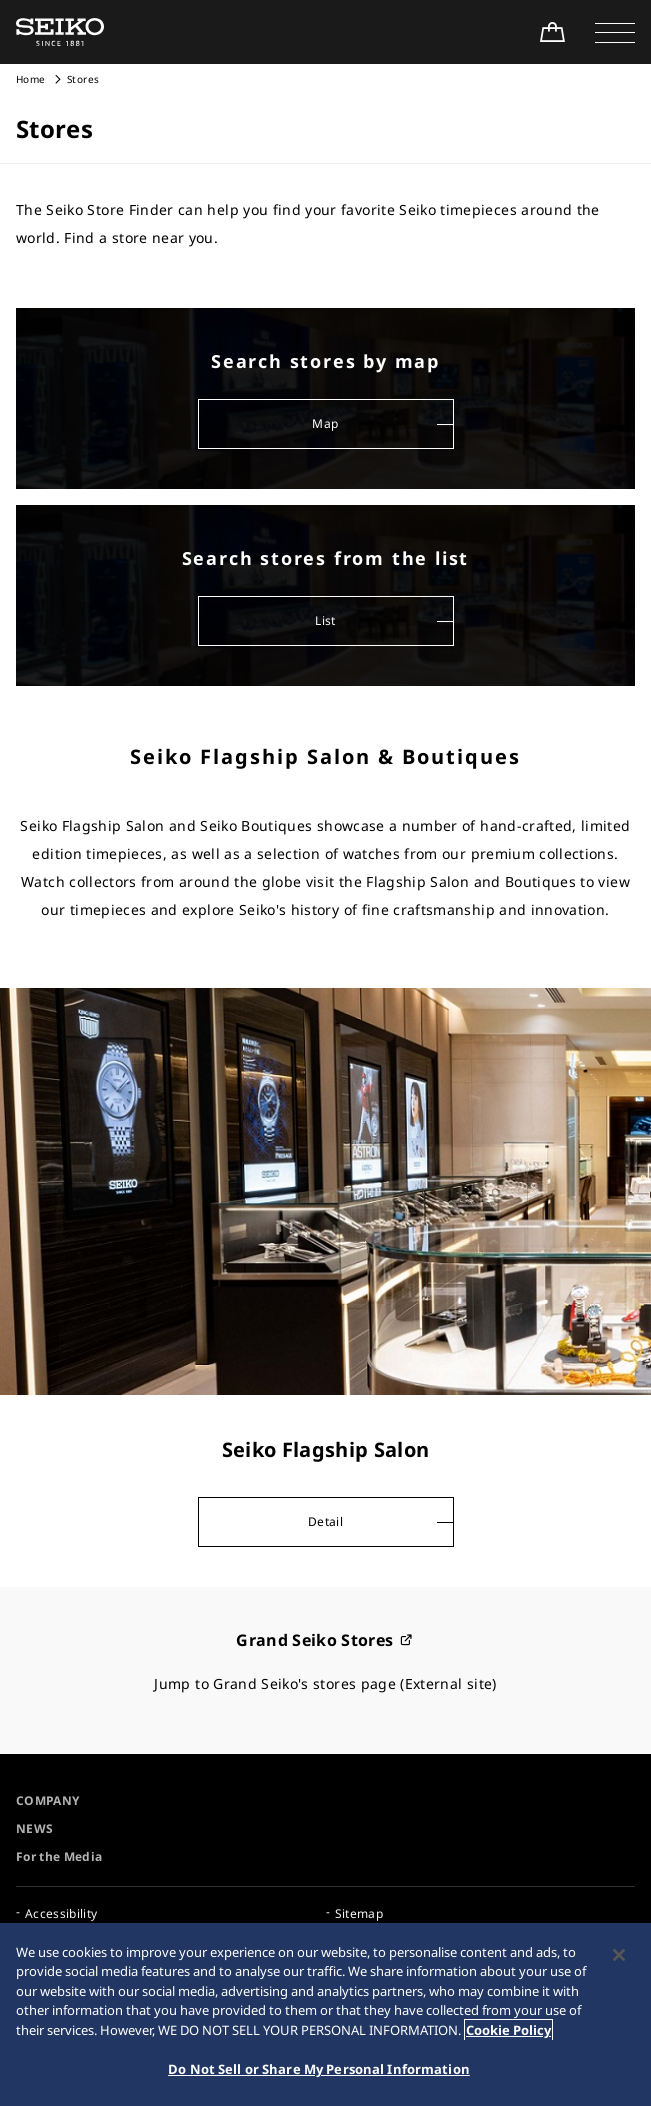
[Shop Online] (552, 32)
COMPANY (47, 1800)
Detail (325, 1521)
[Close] (619, 1955)
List (325, 620)
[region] (325, 2014)
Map (325, 423)
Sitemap (359, 1913)
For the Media (59, 1856)
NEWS (34, 1828)
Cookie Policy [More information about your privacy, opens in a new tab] (508, 2030)
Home (30, 79)
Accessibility (61, 1913)
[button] (615, 32)
